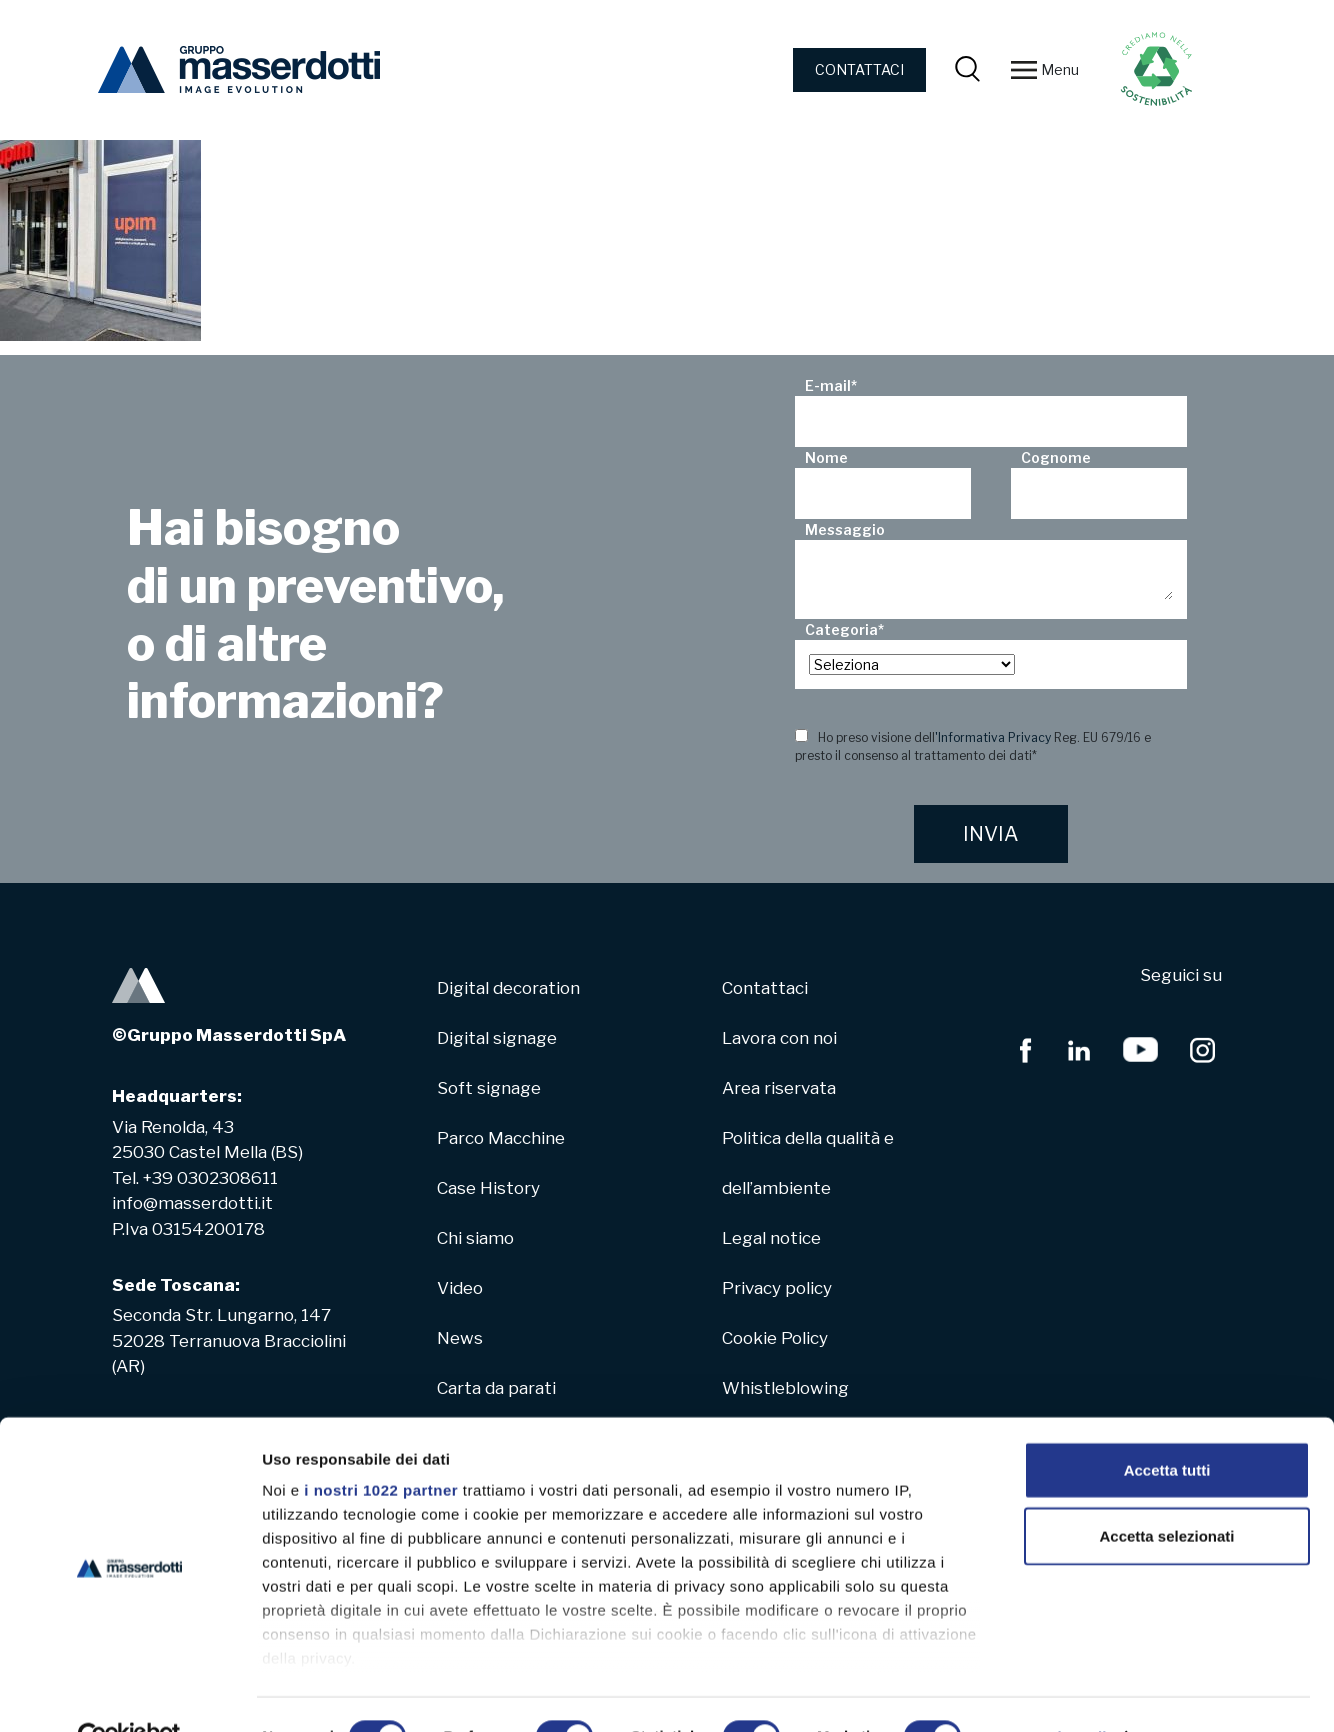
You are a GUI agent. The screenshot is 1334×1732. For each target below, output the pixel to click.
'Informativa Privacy (993, 737)
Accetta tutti (1167, 1426)
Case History (488, 1188)
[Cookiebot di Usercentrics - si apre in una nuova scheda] (129, 1693)
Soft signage (489, 1088)
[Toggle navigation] (1024, 70)
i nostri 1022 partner (381, 1446)
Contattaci (765, 988)
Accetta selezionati (1166, 1491)
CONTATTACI (859, 69)
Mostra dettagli (1052, 1692)
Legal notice (771, 1238)
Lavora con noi (779, 1038)
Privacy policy (777, 1288)
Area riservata (779, 1088)
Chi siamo (475, 1238)
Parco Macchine (501, 1138)
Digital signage (497, 1038)
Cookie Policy (775, 1338)
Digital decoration (508, 988)
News (460, 1338)
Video (460, 1288)
